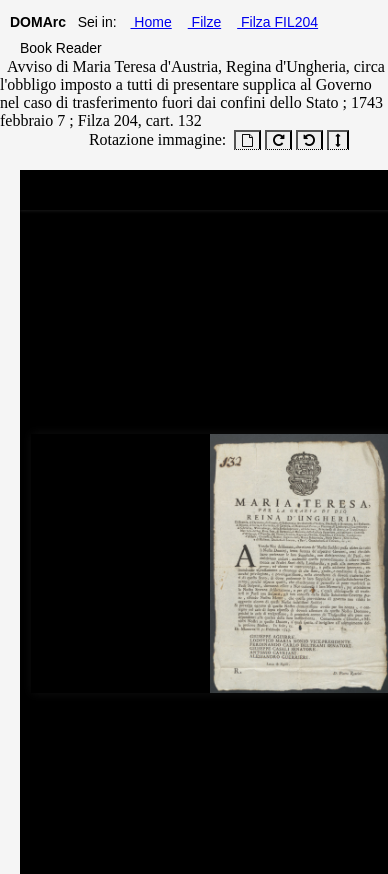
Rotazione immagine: (153, 139)
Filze (204, 22)
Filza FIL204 (277, 22)
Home (150, 22)
